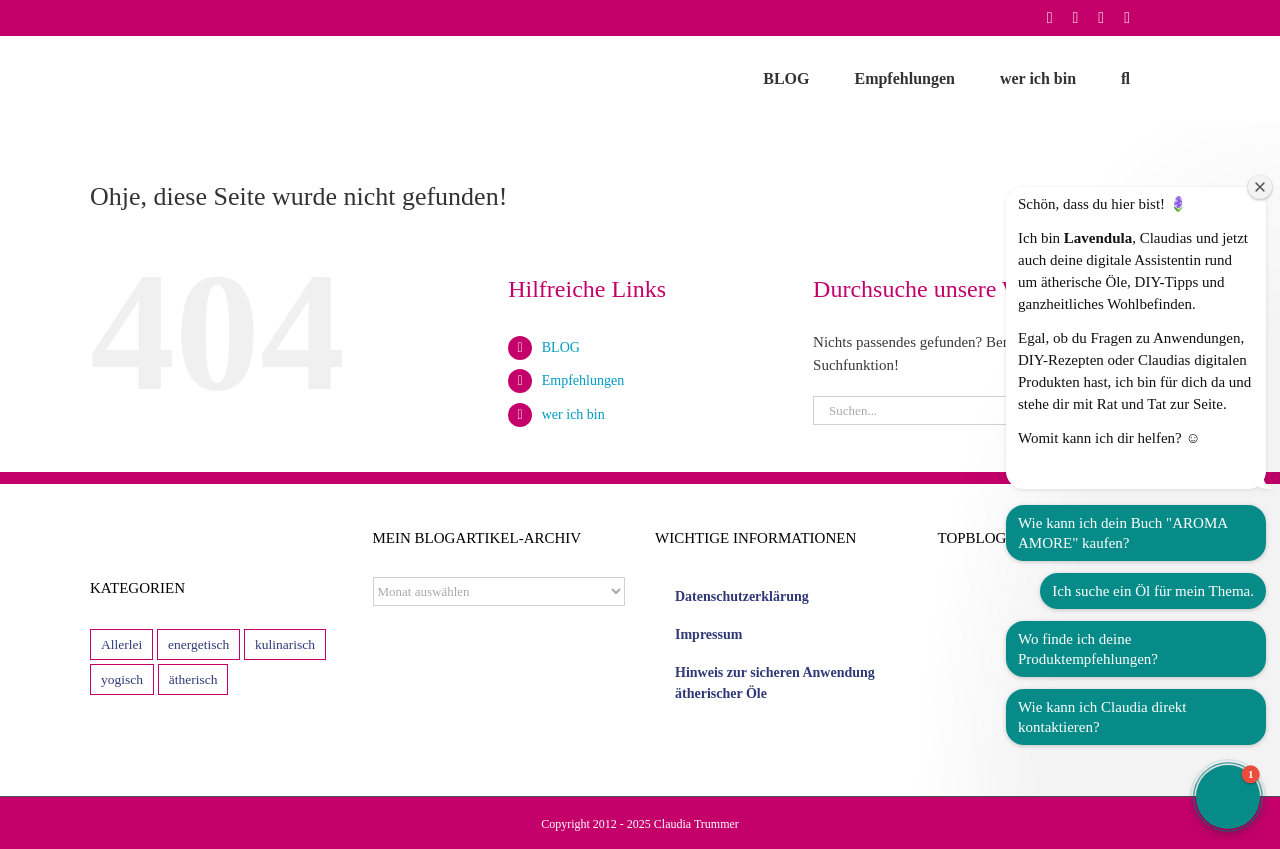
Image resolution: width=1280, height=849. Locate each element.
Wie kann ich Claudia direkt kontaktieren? (1102, 717)
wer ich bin (573, 414)
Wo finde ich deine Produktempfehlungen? (1088, 649)
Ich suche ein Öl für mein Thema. (1153, 591)
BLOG (561, 347)
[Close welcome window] (1260, 187)
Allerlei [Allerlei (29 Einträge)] (121, 644)
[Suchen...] (972, 410)
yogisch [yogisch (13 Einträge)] (122, 679)
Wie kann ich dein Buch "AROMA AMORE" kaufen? (1123, 533)
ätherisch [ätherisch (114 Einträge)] (193, 679)
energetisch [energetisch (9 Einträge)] (198, 644)
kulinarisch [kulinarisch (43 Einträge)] (285, 644)
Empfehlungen (583, 380)
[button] (1125, 79)
